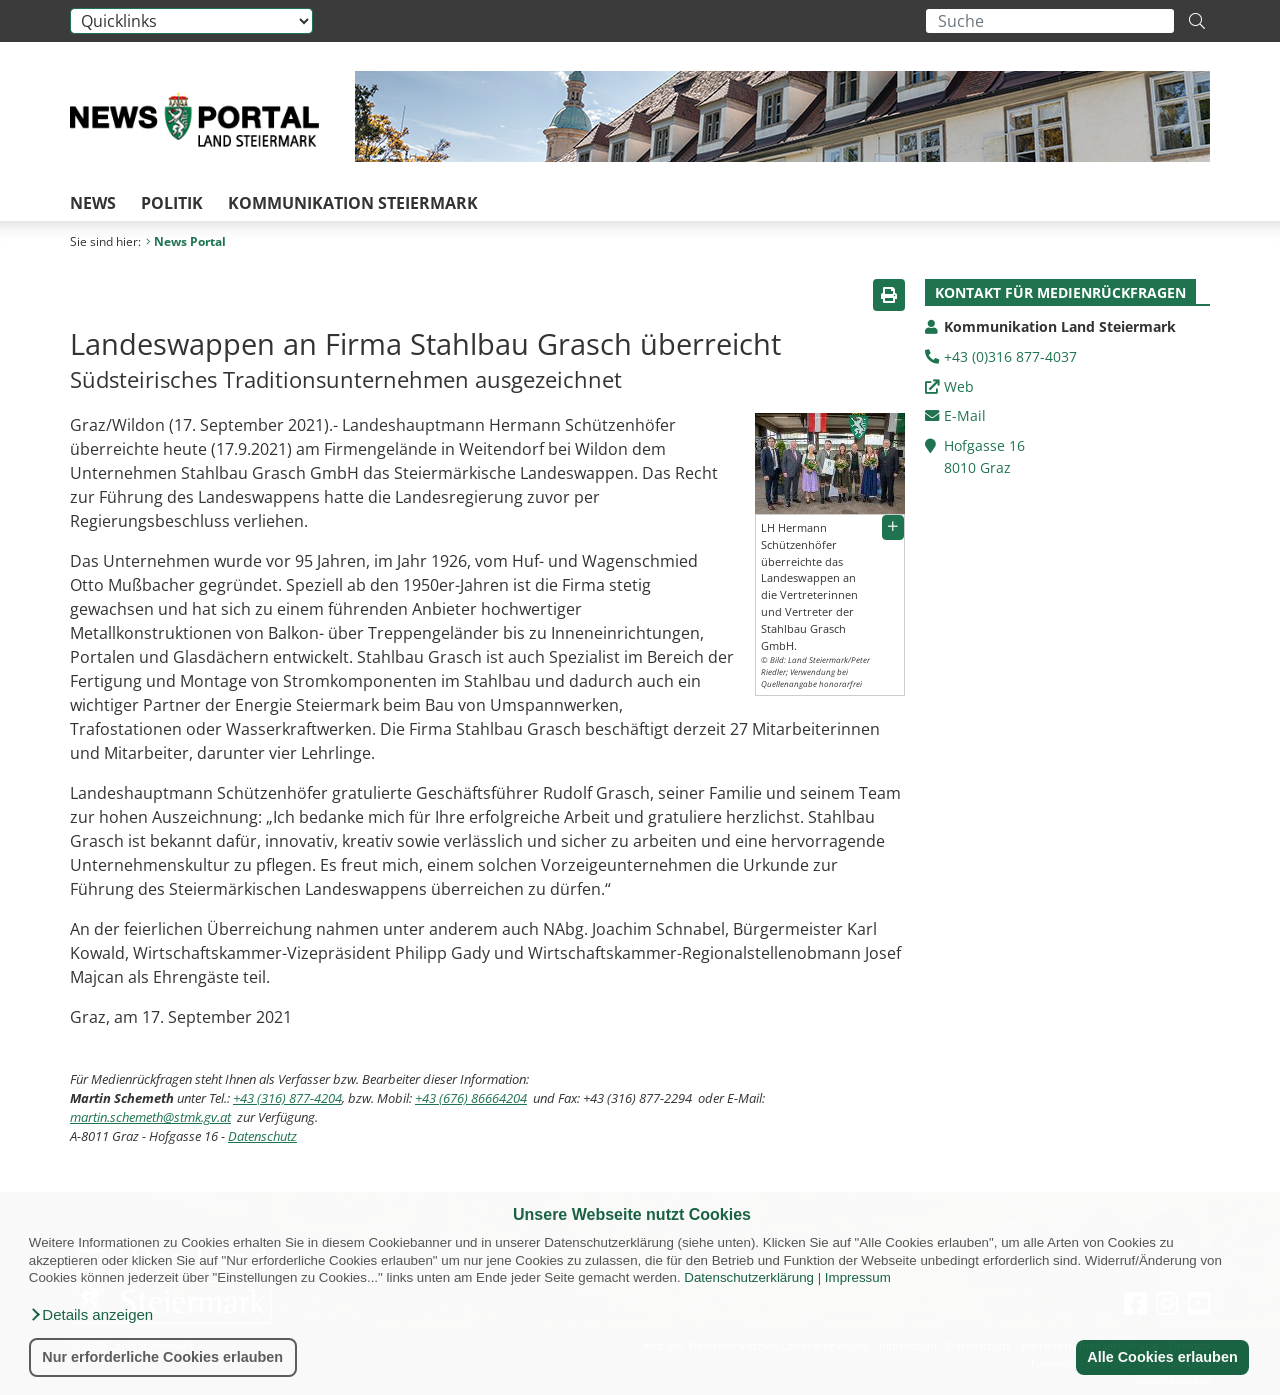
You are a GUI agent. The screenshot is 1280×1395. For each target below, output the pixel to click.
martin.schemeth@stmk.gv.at (150, 1117)
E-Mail (965, 415)
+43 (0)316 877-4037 (1010, 356)
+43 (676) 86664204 (471, 1098)
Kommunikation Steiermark (353, 203)
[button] (91, 1315)
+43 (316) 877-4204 (287, 1098)
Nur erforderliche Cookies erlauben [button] (162, 1357)
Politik (172, 203)
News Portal (186, 241)
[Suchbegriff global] (1050, 21)
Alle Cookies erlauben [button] (1162, 1357)
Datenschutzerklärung (749, 1277)
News (93, 203)
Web (959, 386)
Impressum (858, 1277)
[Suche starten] (1197, 21)
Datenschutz (262, 1136)
